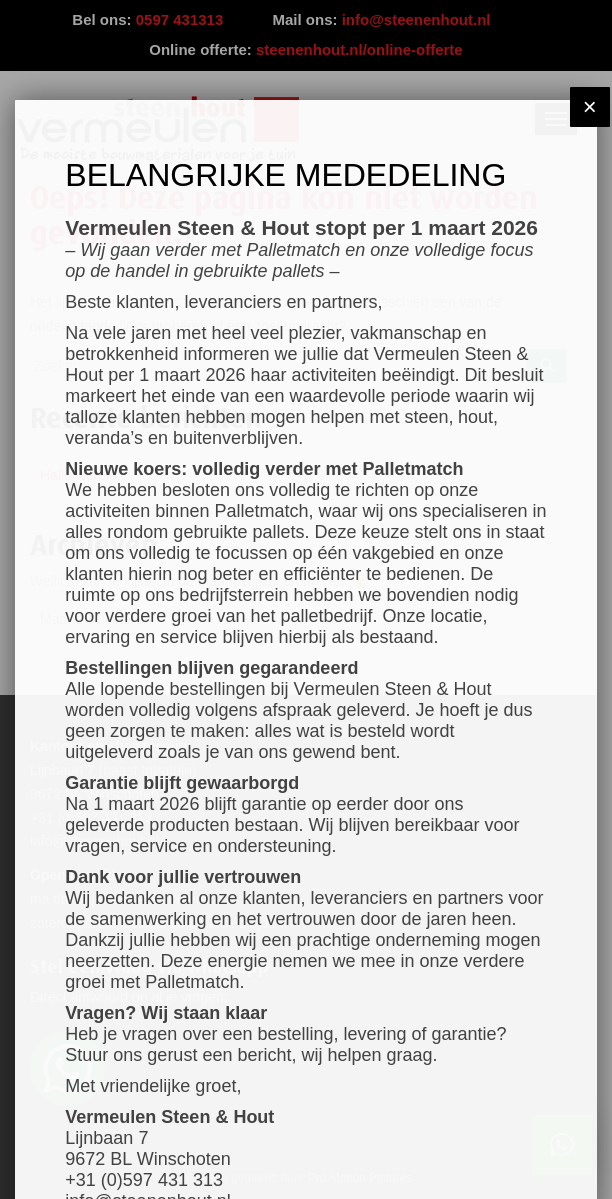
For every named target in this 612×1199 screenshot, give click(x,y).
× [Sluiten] (590, 106)
